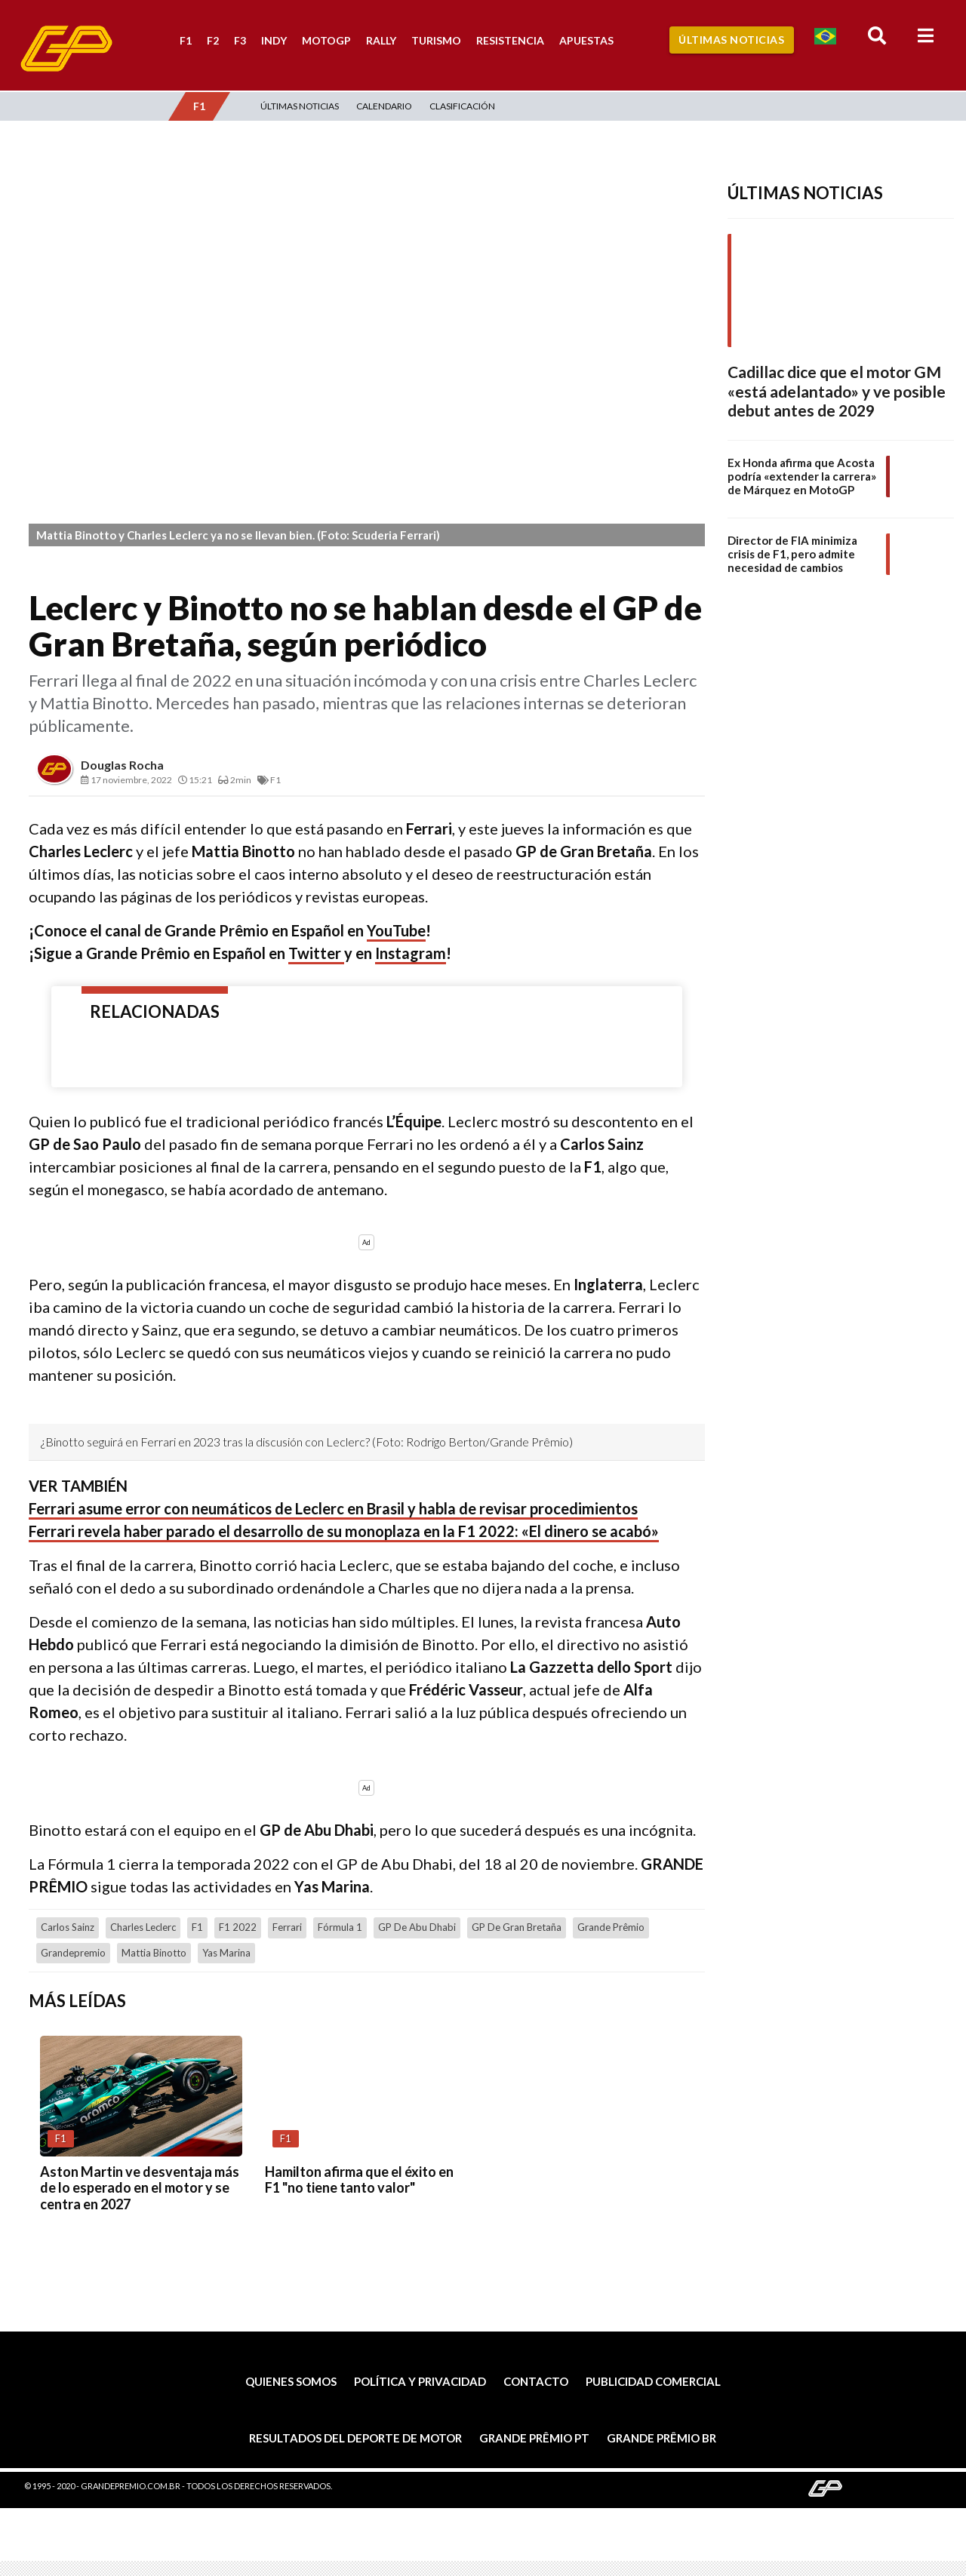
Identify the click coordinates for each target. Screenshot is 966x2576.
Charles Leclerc (143, 1927)
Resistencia (510, 40)
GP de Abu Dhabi (417, 1927)
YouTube (396, 930)
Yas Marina (226, 1953)
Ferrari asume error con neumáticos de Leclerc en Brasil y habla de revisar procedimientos (333, 1508)
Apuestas (586, 40)
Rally (381, 40)
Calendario (384, 106)
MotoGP (326, 40)
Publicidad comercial (653, 2381)
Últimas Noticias (731, 39)
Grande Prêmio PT (534, 2438)
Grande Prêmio (611, 1927)
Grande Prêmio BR (661, 2438)
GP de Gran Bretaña (516, 1927)
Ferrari (287, 1927)
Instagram (410, 953)
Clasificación (462, 106)
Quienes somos (291, 2381)
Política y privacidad (420, 2381)
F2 (213, 40)
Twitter (316, 953)
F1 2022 (238, 1927)
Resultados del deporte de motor (355, 2438)
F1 (186, 40)
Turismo (436, 40)
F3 (240, 40)
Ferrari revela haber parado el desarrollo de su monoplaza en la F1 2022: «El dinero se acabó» (344, 1531)
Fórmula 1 (340, 1927)
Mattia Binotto (154, 1953)
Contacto (535, 2381)
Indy (274, 40)
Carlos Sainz (67, 1927)
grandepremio (73, 1953)
